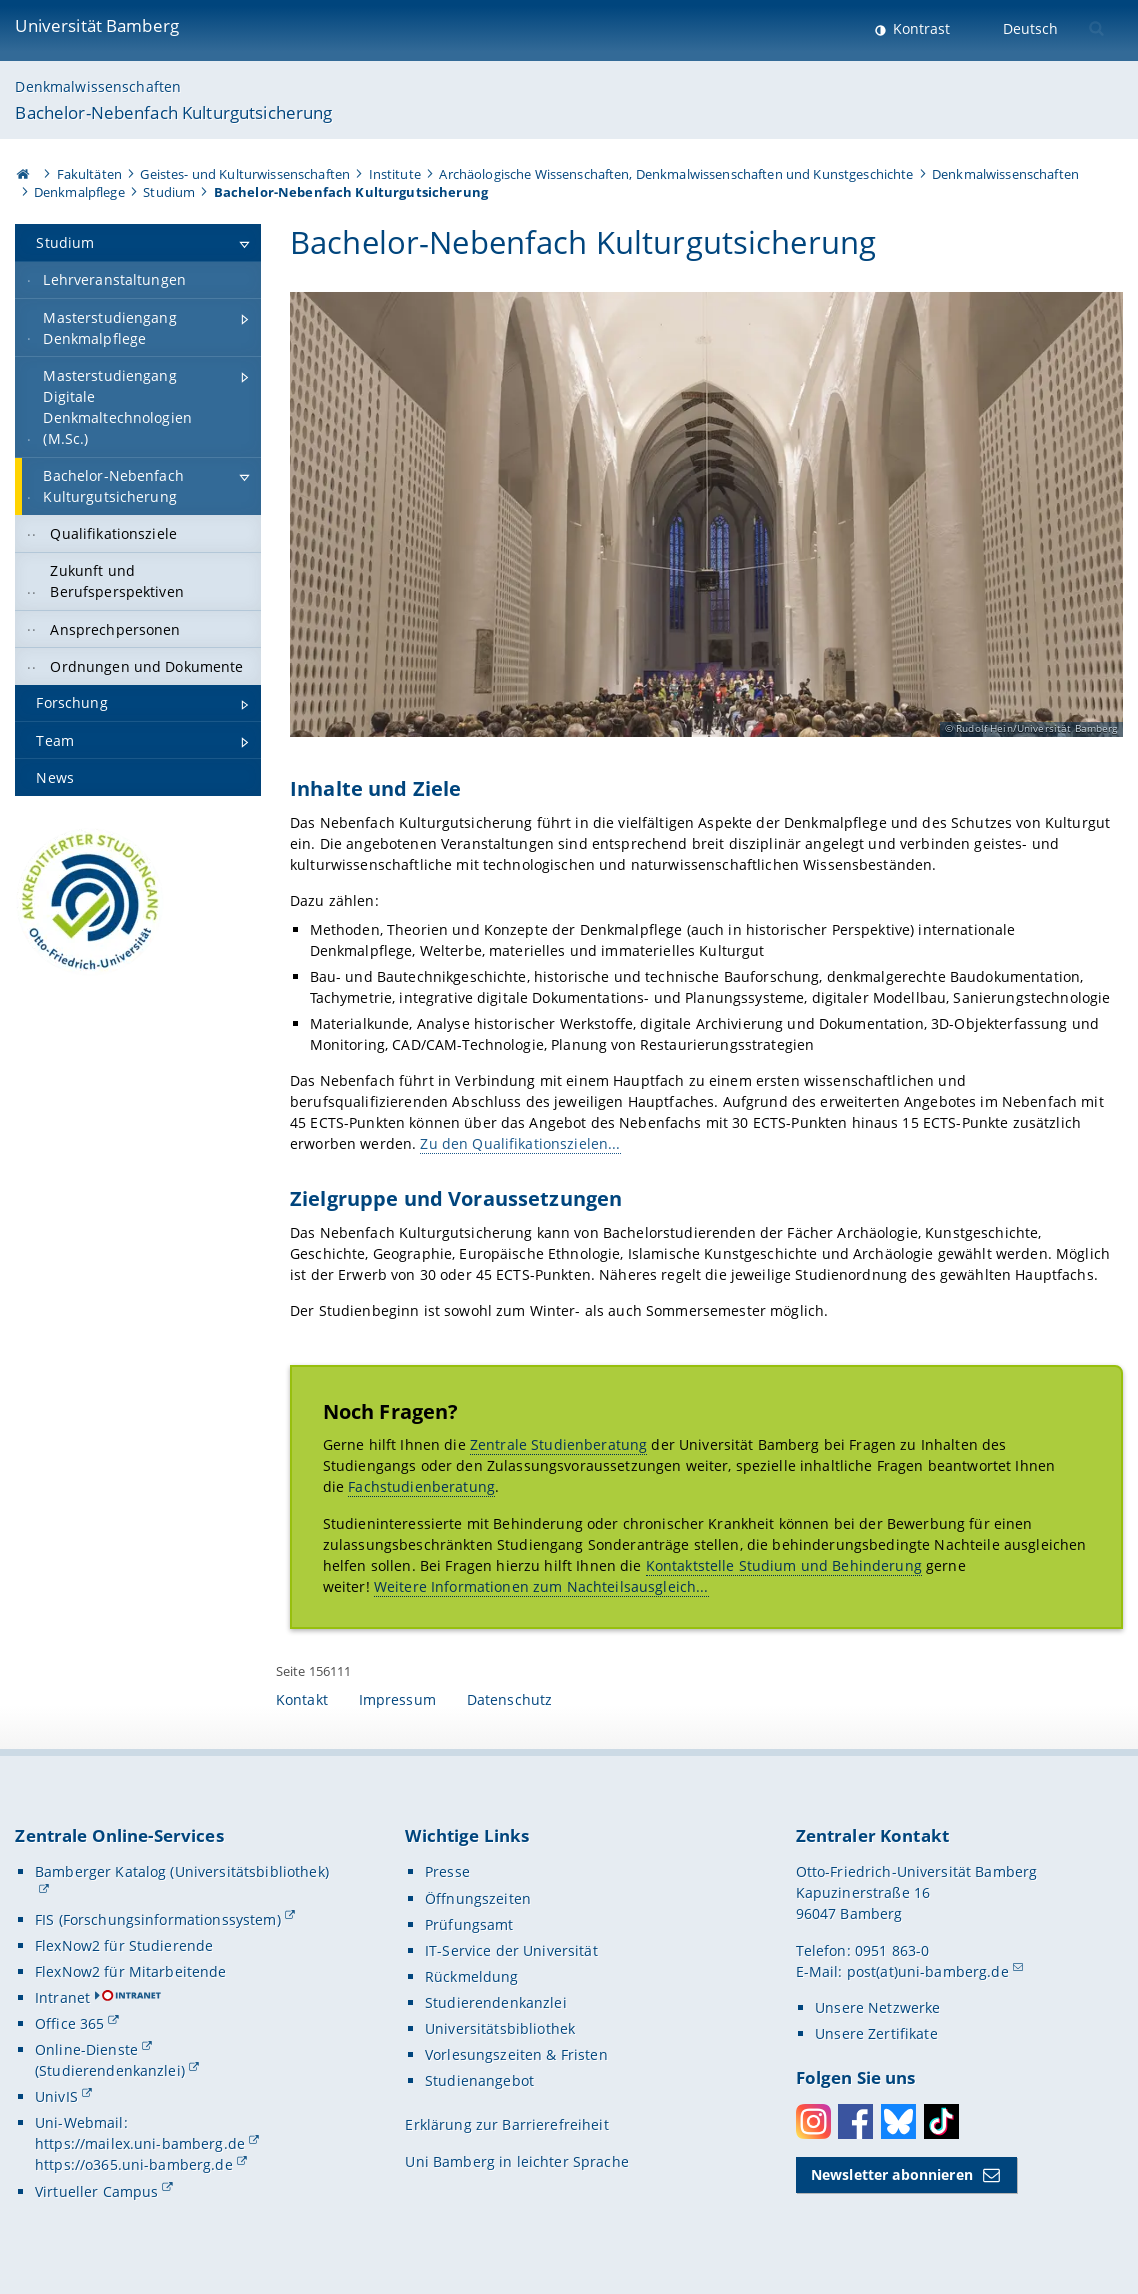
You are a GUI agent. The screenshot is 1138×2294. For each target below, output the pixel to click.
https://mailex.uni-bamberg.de (140, 2143)
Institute (395, 174)
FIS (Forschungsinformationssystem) (158, 1919)
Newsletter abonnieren (892, 2174)
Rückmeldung (472, 1976)
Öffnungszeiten (478, 1898)
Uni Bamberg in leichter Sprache (516, 2161)
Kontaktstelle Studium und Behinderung (784, 1565)
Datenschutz (510, 1699)
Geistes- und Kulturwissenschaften (245, 174)
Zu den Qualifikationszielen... (520, 1144)
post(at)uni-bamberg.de (928, 1971)
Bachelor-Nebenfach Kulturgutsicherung (173, 112)
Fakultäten (89, 174)
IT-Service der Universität (511, 1950)
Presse (447, 1871)
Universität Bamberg (97, 25)
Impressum (397, 1699)
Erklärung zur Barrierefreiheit (506, 2124)
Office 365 (69, 2023)
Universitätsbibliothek (500, 2028)
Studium (169, 192)
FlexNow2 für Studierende (124, 1945)
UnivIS (56, 2096)
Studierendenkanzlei (496, 2002)
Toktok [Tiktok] (941, 2121)
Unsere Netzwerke (877, 2007)
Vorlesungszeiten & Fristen (516, 2054)
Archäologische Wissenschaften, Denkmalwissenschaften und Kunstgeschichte (676, 174)
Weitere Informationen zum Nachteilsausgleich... (541, 1586)
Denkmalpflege (79, 192)
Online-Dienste (86, 2049)
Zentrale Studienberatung (558, 1445)
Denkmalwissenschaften (98, 86)
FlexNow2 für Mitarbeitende (131, 1971)
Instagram (813, 2121)
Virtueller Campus (96, 2191)
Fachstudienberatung (421, 1487)
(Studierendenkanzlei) (110, 2070)
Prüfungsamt (469, 1924)
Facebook (855, 2121)
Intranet (62, 1997)
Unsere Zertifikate (876, 2033)
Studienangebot (479, 2080)
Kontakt (302, 1699)
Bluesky (898, 2121)
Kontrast (919, 28)
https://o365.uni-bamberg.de (134, 2164)
